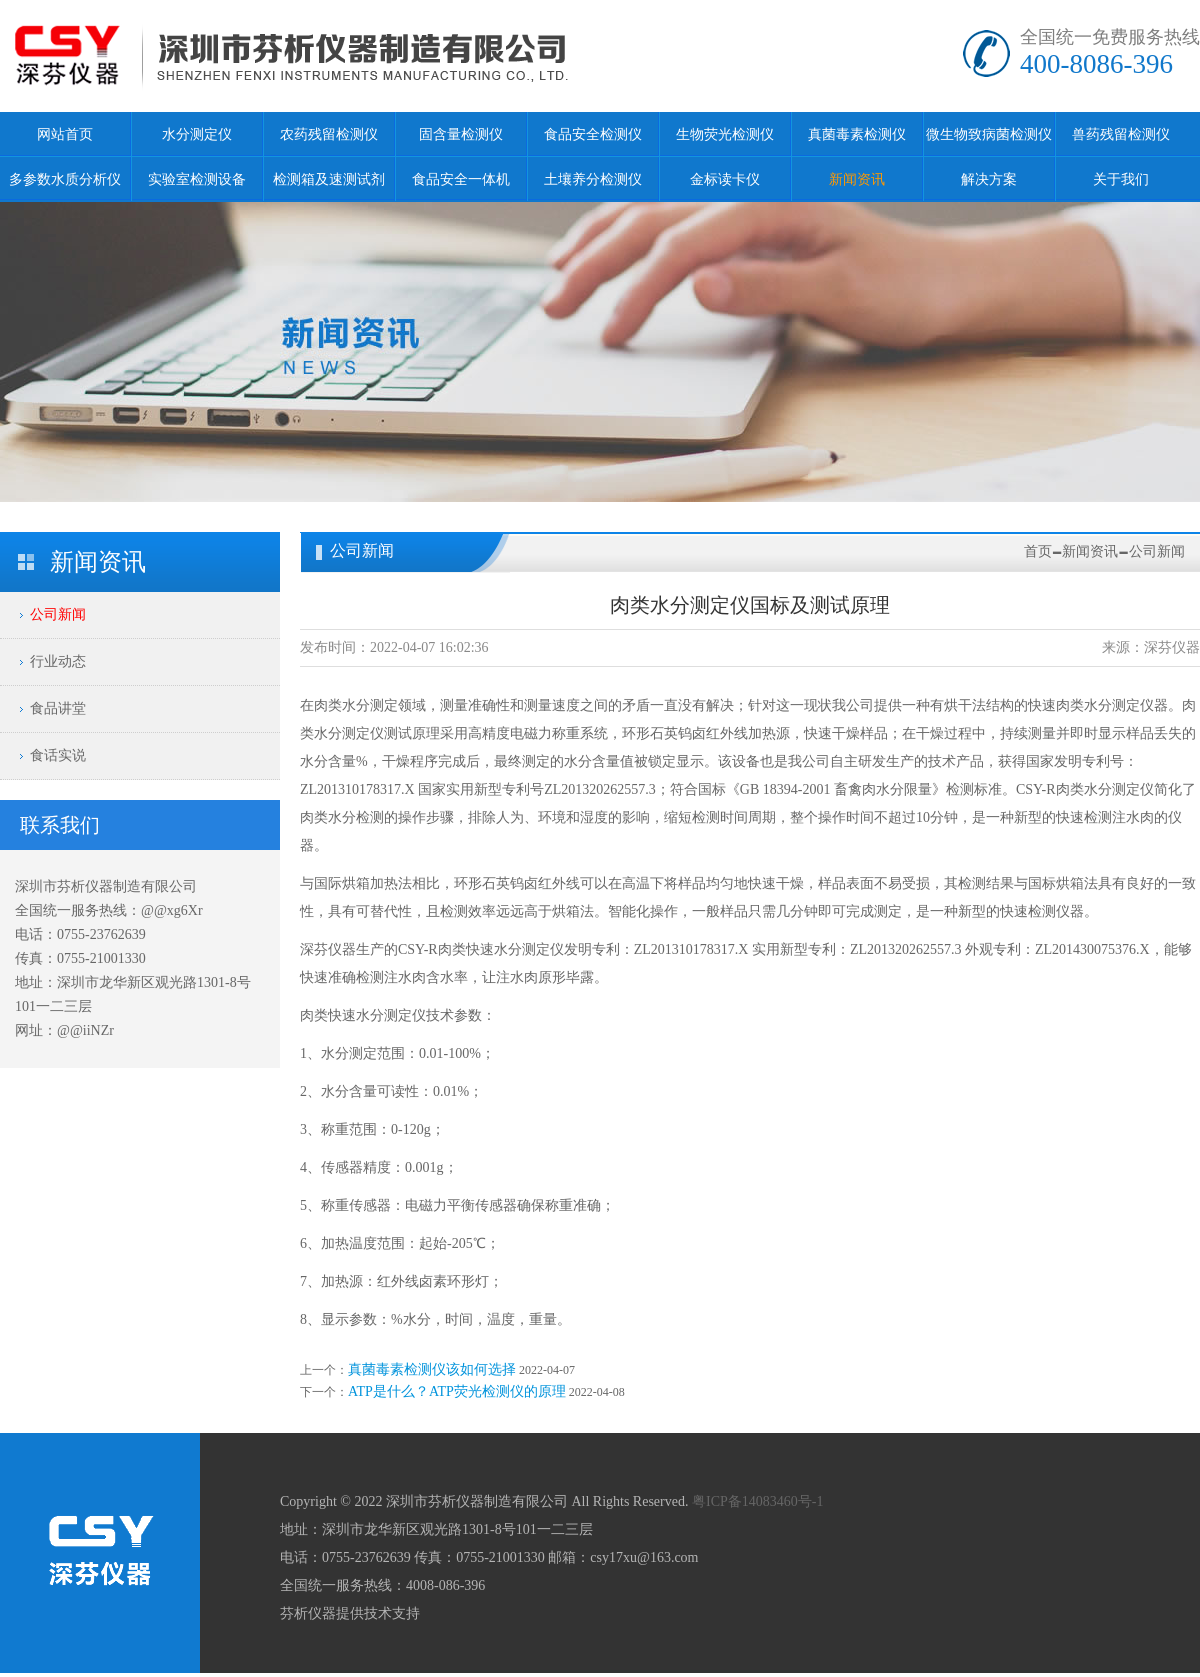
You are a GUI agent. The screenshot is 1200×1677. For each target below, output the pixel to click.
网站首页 (65, 134)
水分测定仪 (197, 134)
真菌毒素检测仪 (857, 134)
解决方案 (989, 179)
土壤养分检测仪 (593, 179)
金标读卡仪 (725, 179)
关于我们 (1121, 179)
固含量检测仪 (461, 134)
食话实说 (58, 755)
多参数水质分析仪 (65, 179)
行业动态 (58, 661)
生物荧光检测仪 (725, 134)
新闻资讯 (857, 179)
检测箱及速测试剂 (329, 179)
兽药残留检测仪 (1121, 134)
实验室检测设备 (197, 179)
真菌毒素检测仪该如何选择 (432, 1369)
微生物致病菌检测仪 (989, 134)
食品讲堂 (58, 708)
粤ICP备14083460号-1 (757, 1501)
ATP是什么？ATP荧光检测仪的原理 (457, 1391)
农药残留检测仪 (329, 134)
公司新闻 (58, 614)
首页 (1038, 551)
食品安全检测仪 (593, 134)
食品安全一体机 (461, 179)
